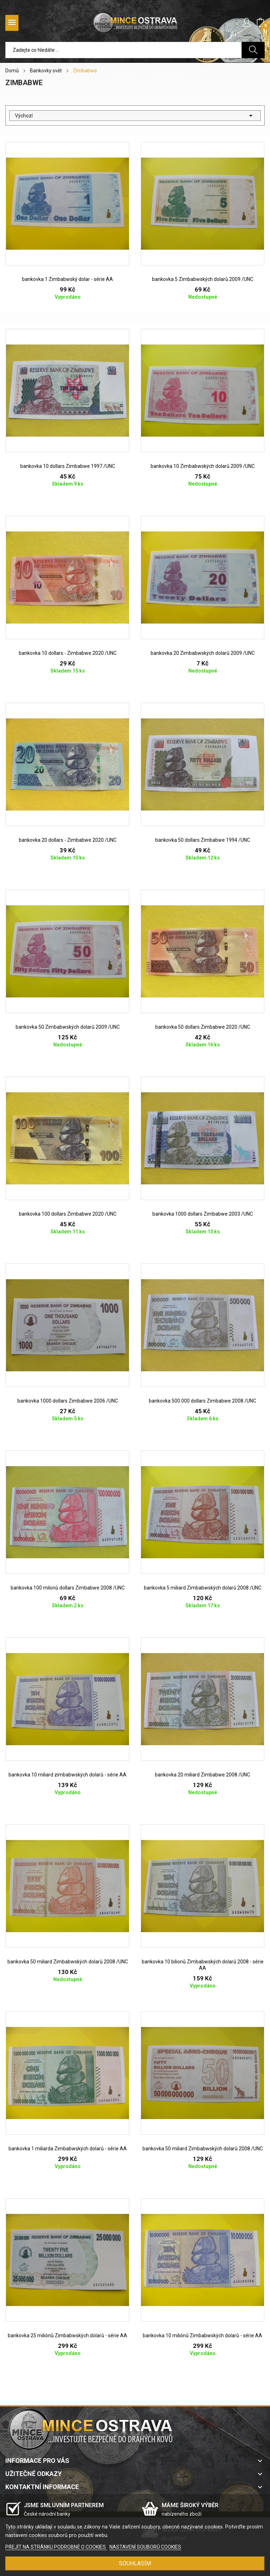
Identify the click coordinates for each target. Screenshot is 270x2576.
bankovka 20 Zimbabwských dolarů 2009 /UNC (203, 653)
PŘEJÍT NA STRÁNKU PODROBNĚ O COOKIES (56, 2547)
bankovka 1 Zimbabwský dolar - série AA (67, 279)
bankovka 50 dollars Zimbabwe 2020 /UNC (202, 1027)
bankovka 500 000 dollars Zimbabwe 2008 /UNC (202, 1401)
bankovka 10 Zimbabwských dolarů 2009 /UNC (203, 466)
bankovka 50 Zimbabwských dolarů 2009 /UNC (68, 1027)
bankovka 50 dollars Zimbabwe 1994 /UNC (202, 840)
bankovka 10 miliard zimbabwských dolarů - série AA (67, 1775)
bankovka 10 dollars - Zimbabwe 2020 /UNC (68, 653)
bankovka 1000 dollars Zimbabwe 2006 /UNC (67, 1401)
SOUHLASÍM (135, 2563)
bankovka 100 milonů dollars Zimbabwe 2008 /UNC (68, 1588)
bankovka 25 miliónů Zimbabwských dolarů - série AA (67, 2335)
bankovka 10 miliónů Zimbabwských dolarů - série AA (202, 2335)
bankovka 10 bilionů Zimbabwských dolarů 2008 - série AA (203, 1965)
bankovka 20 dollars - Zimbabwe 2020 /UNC (68, 840)
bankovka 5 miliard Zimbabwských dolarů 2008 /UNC (202, 1588)
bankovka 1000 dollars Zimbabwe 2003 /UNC (202, 1214)
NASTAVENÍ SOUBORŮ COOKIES (145, 2547)
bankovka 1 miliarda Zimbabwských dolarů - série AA (68, 2148)
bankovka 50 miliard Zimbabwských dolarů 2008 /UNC (67, 1961)
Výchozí (135, 115)
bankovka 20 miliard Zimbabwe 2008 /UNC (202, 1775)
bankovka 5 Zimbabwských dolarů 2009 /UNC (202, 279)
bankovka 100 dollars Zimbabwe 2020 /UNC (68, 1214)
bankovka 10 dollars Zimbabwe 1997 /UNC (67, 466)
